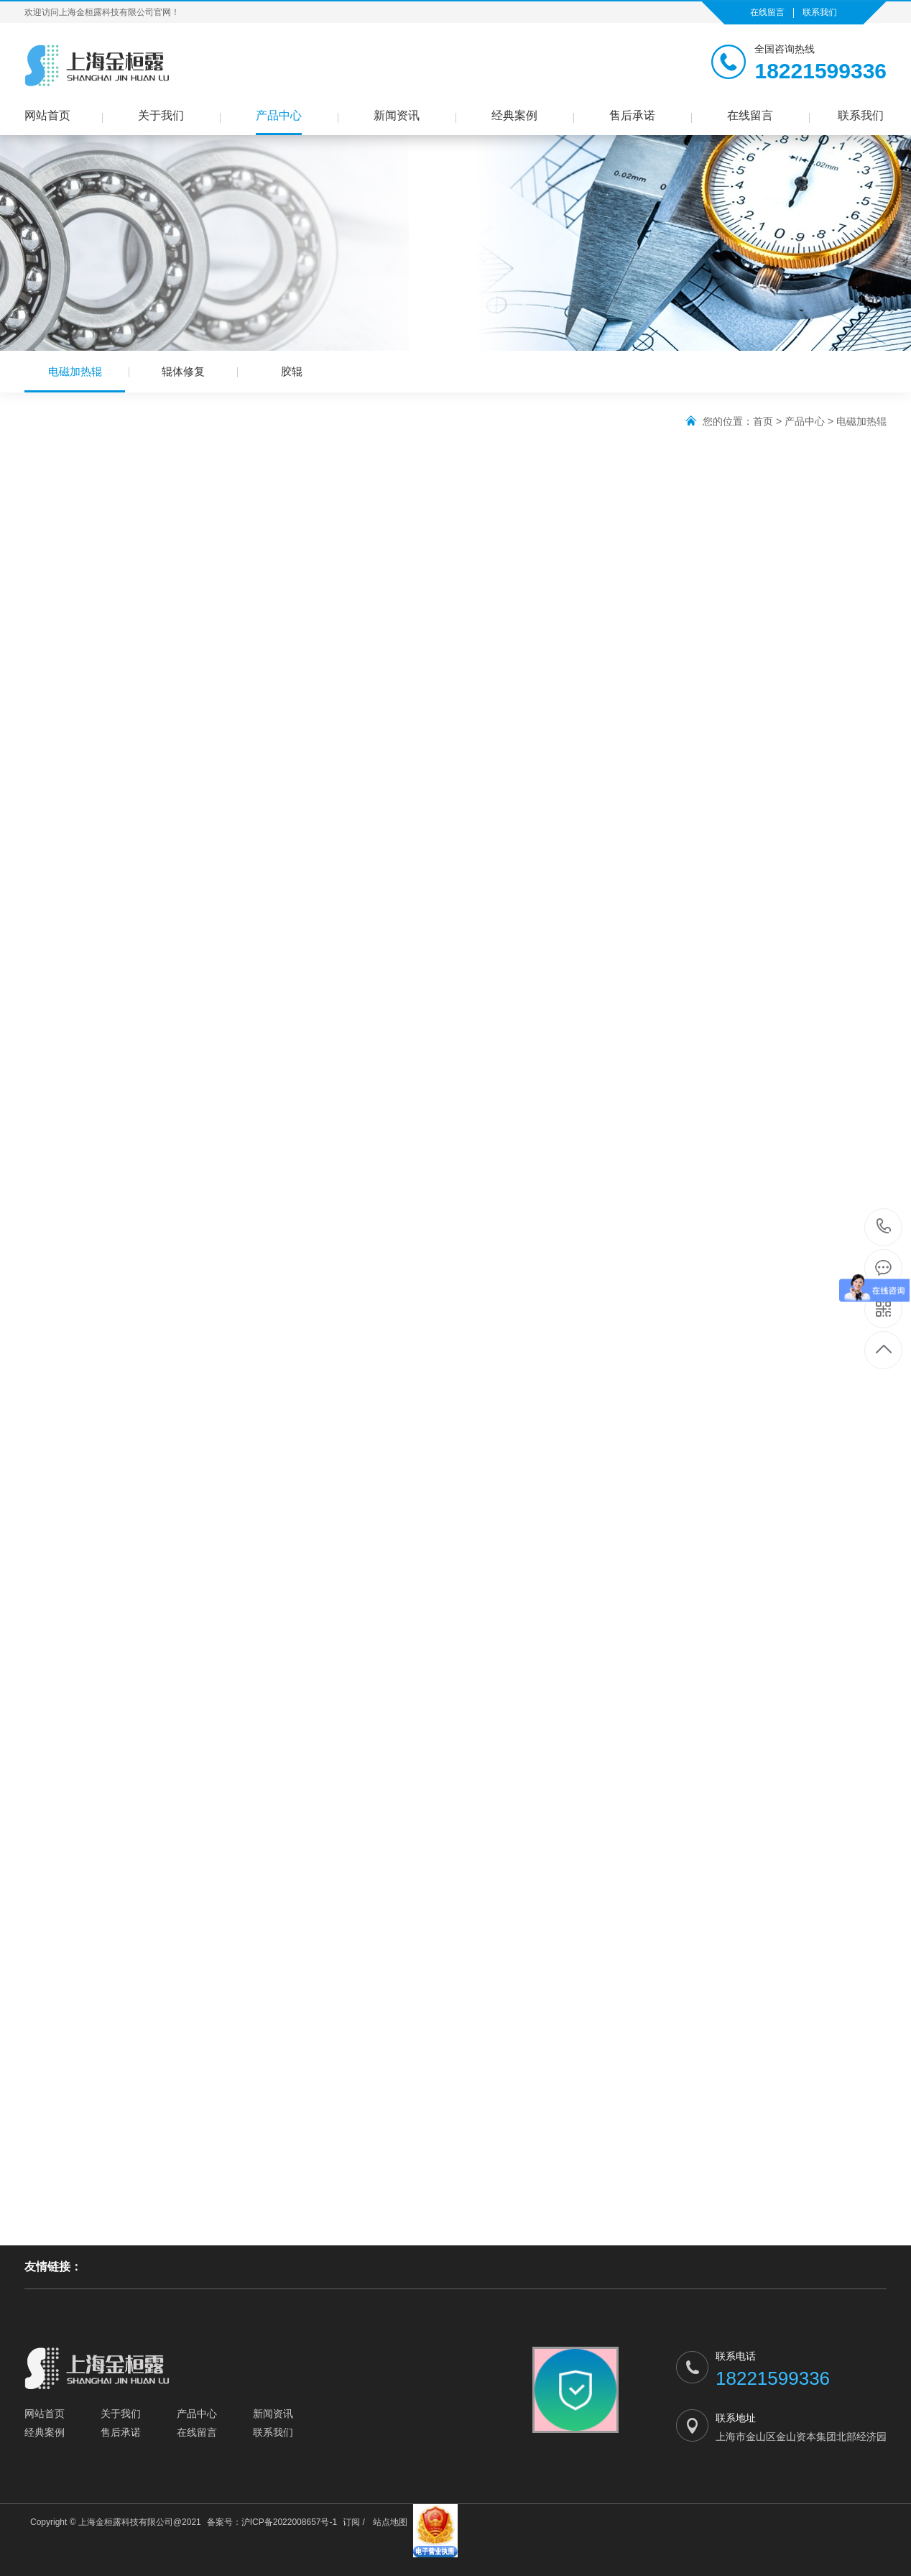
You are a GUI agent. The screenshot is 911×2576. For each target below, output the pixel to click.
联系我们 (820, 12)
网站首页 (47, 115)
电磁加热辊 (74, 378)
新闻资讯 (397, 115)
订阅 (351, 2522)
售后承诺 (632, 115)
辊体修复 (183, 371)
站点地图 (390, 2522)
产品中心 (279, 115)
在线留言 (767, 12)
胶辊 (291, 371)
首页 (763, 421)
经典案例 (514, 115)
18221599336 (884, 1226)
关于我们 (161, 115)
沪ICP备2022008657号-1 (289, 2522)
